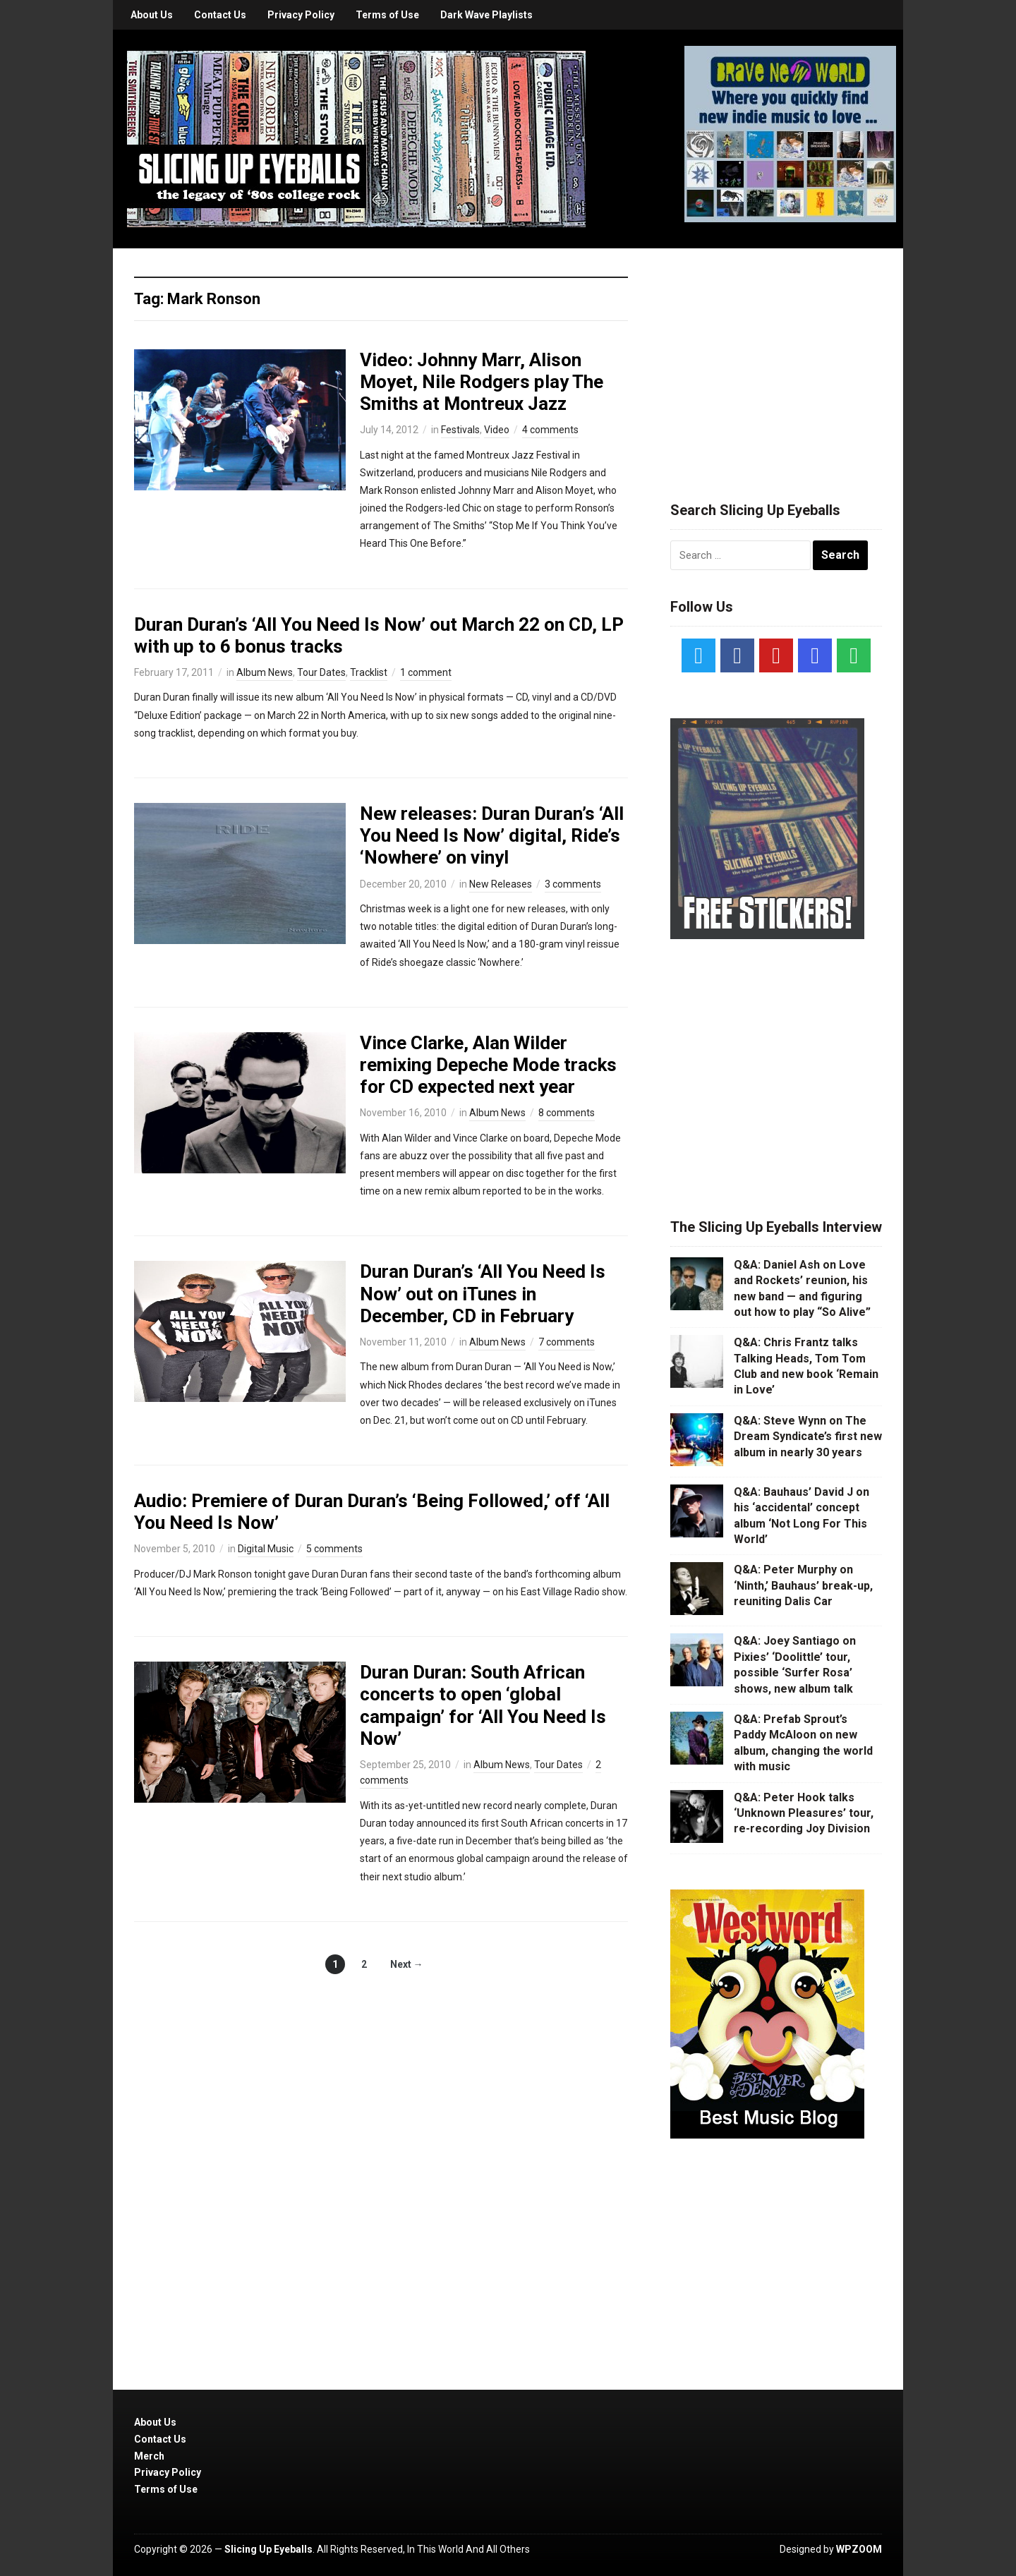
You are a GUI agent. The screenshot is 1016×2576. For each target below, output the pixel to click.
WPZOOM (859, 2549)
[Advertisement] (776, 358)
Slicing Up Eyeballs (268, 2549)
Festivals (460, 429)
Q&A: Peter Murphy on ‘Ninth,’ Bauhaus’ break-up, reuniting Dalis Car (803, 1585)
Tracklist (368, 672)
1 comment (426, 672)
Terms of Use (387, 14)
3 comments (573, 884)
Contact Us (220, 14)
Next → (406, 1964)
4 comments (550, 429)
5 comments (334, 1548)
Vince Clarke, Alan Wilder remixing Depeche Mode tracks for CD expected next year (488, 1064)
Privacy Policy (300, 14)
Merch (149, 2456)
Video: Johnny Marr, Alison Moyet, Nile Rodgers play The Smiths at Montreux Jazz (481, 381)
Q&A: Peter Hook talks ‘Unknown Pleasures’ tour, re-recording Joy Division (803, 1813)
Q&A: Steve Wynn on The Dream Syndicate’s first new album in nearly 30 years (808, 1436)
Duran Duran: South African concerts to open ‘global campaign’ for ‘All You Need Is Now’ (483, 1705)
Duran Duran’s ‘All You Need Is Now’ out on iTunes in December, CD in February (482, 1293)
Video (496, 429)
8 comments (566, 1112)
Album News (264, 672)
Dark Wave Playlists (486, 14)
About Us (152, 14)
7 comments (566, 1342)
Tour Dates (321, 672)
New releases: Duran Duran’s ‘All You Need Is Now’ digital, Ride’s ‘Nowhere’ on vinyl (492, 835)
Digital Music (266, 1548)
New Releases (500, 884)
